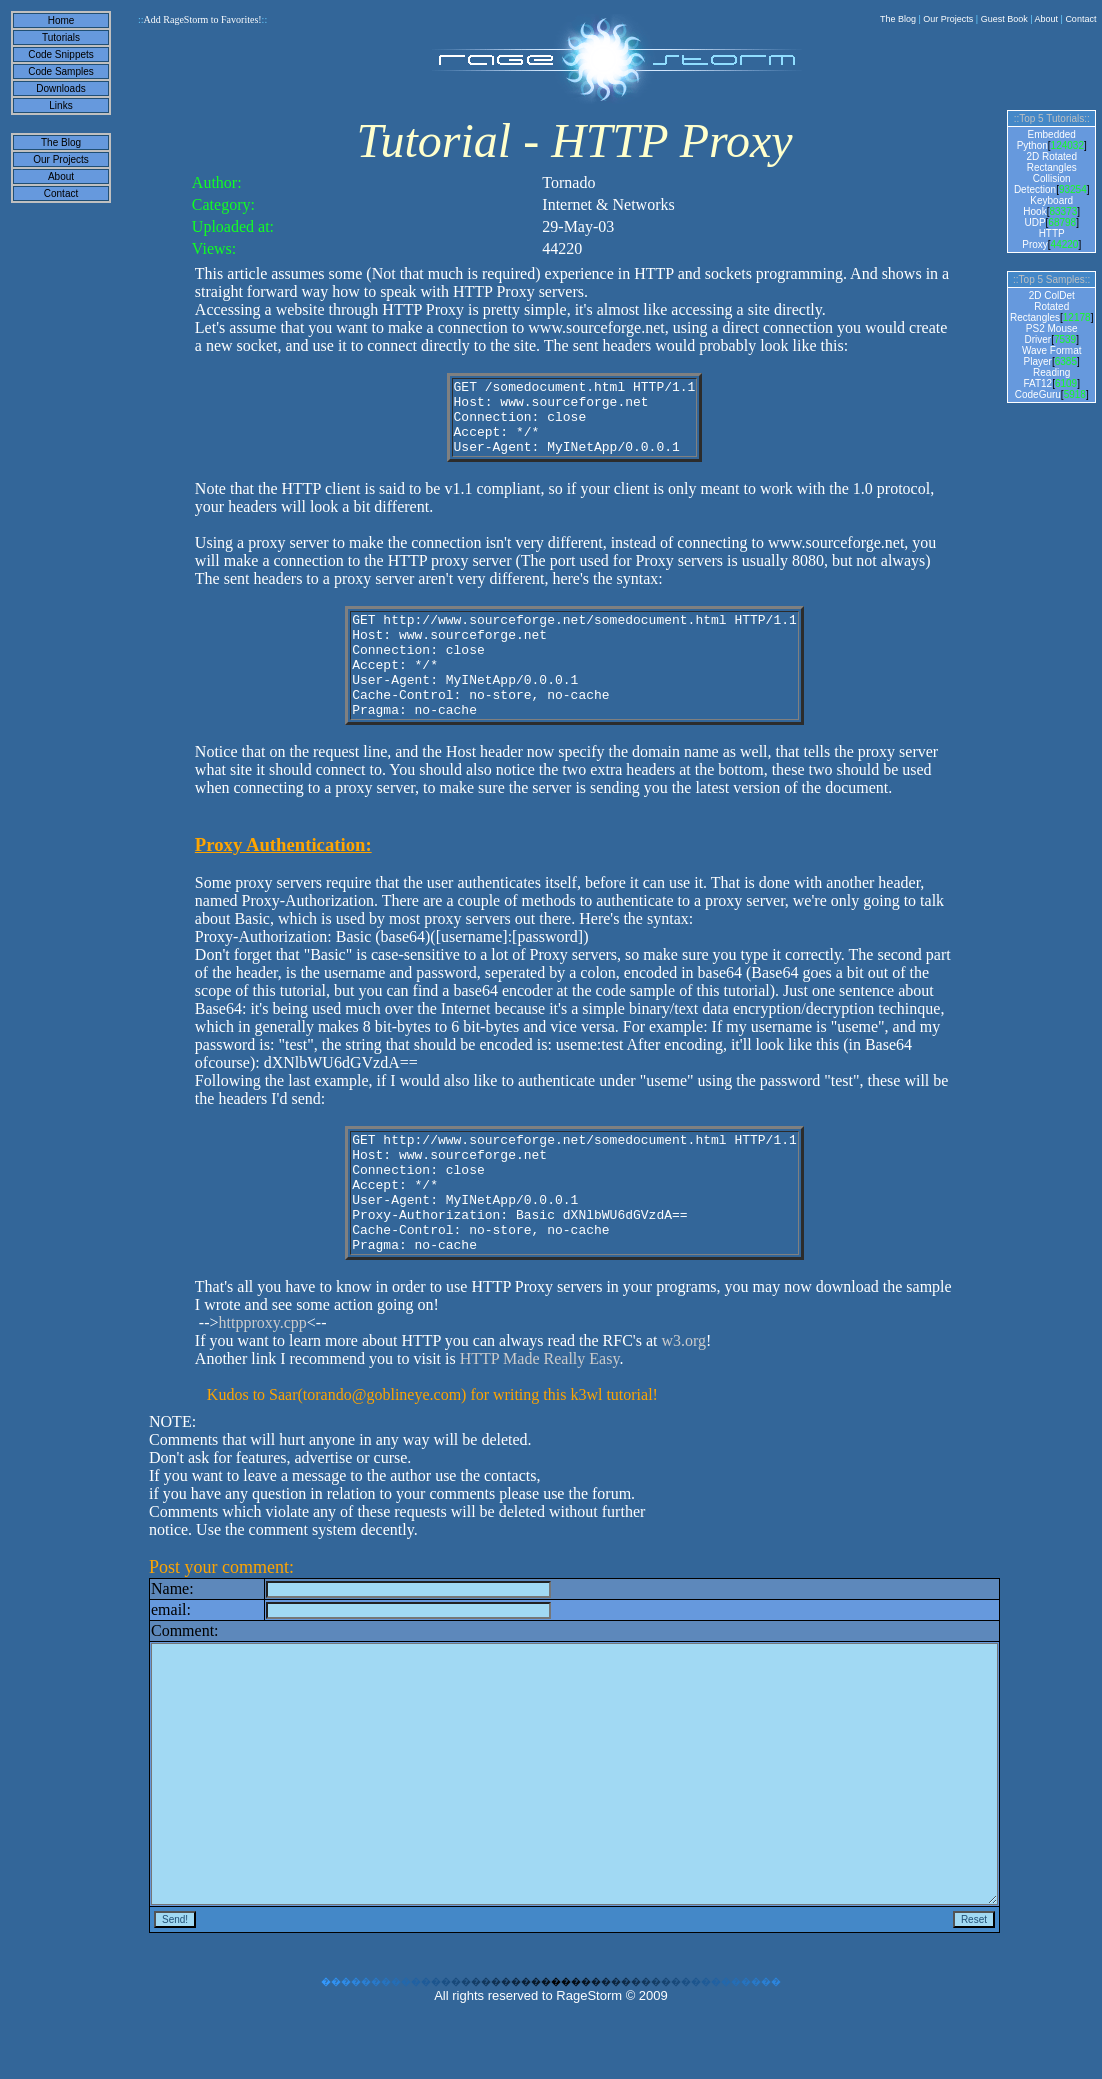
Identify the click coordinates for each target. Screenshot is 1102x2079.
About (1047, 19)
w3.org (683, 1400)
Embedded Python (1046, 140)
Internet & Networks (608, 204)
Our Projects (948, 19)
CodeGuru (1038, 394)
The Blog (898, 19)
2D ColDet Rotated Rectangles (1042, 306)
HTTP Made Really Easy (540, 1418)
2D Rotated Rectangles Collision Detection (1045, 173)
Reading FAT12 (1046, 378)
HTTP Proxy (1043, 239)
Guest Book (1004, 19)
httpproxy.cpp (263, 1382)
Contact (1080, 19)
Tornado (568, 182)
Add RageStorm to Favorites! (202, 19)
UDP (1034, 222)
